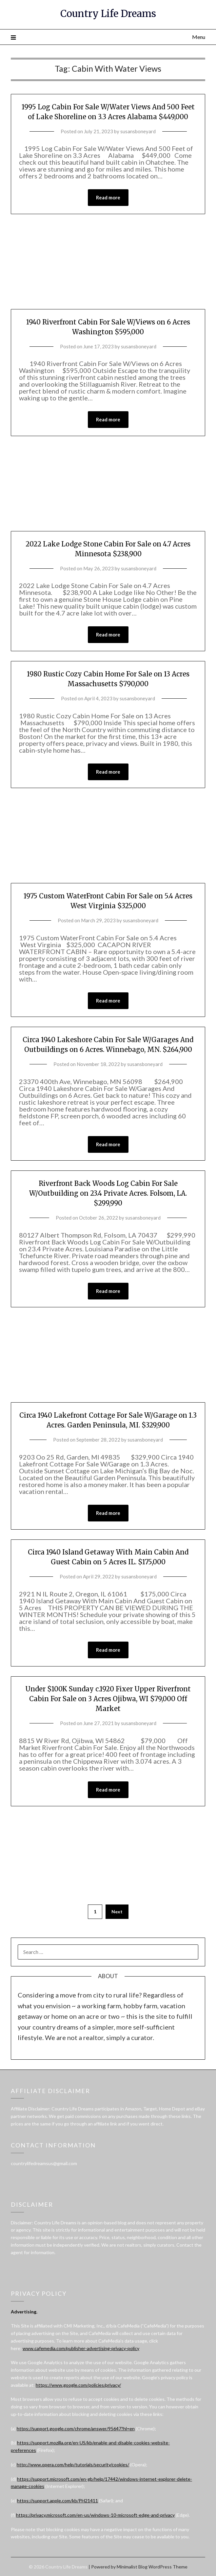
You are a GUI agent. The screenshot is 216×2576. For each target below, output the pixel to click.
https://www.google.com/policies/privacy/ (78, 2385)
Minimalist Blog (132, 2566)
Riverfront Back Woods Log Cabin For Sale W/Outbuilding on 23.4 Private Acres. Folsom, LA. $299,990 (108, 1193)
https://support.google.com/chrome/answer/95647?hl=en (76, 2428)
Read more (108, 197)
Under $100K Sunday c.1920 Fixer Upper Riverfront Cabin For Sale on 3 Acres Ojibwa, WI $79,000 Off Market (108, 1699)
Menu (198, 37)
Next (117, 1911)
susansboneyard (138, 131)
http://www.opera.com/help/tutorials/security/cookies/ (73, 2464)
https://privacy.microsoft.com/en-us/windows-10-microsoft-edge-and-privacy (95, 2515)
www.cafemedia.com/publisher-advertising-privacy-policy (81, 2348)
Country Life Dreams (108, 14)
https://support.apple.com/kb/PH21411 (57, 2500)
